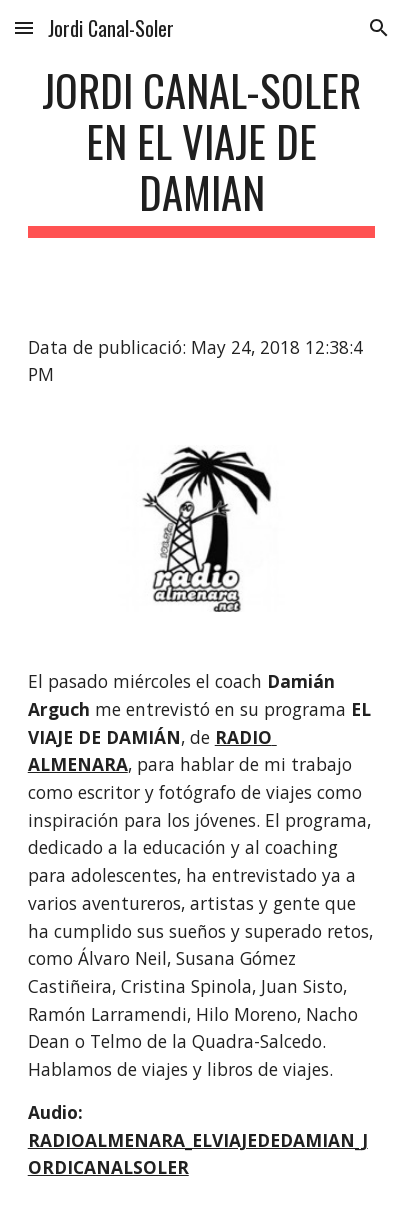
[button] (24, 27)
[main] (202, 151)
